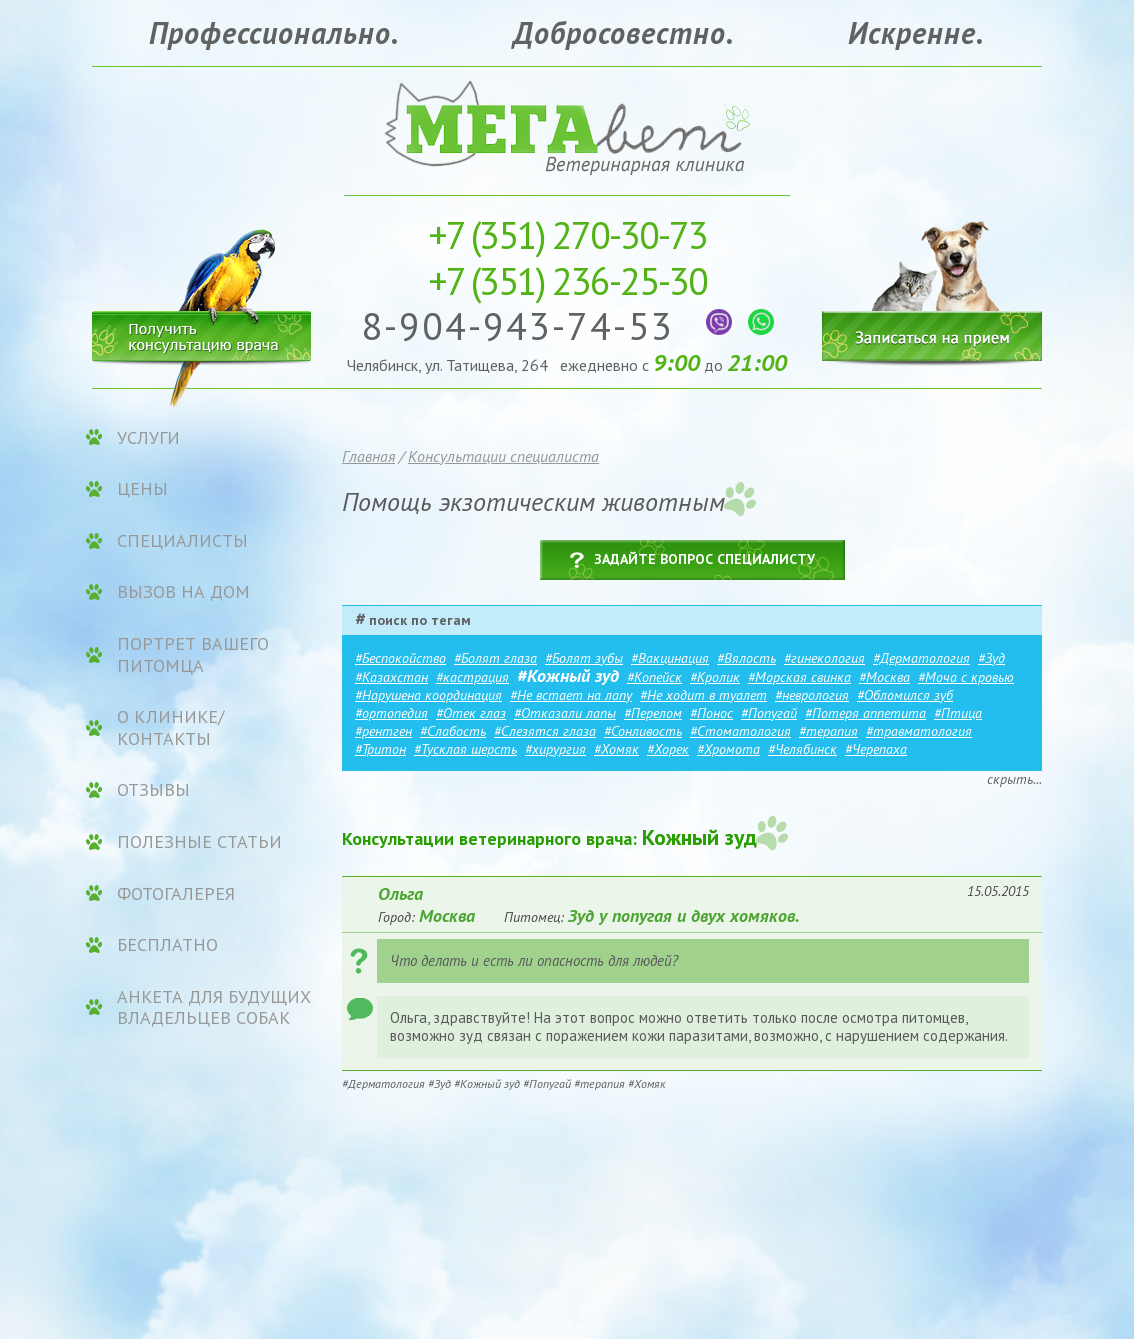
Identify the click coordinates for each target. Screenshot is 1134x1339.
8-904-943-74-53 (523, 325)
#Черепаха (876, 749)
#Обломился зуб (905, 695)
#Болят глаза (495, 658)
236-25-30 (567, 280)
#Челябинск (802, 749)
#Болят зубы (584, 658)
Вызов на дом (183, 592)
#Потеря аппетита (865, 713)
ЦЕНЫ (142, 489)
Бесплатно (167, 945)
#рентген (383, 731)
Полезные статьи (199, 842)
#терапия (828, 731)
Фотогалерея (176, 894)
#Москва (884, 677)
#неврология (812, 695)
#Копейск (654, 677)
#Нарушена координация (428, 695)
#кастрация (472, 677)
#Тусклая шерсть (465, 749)
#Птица (958, 713)
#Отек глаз (471, 713)
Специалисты (182, 541)
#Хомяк (616, 749)
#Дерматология (921, 658)
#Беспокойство (400, 658)
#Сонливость (643, 731)
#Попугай (769, 713)
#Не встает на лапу (571, 695)
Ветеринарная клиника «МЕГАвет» (567, 125)
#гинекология (824, 658)
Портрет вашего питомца (193, 654)
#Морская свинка (799, 677)
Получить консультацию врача (202, 333)
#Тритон (380, 749)
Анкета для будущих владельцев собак (214, 1007)
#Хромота (728, 749)
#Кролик (715, 677)
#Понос (711, 713)
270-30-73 (567, 234)
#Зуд (991, 658)
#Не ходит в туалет (703, 695)
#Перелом (653, 713)
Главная (368, 456)
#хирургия (555, 749)
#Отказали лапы (565, 713)
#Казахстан (391, 677)
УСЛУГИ (148, 438)
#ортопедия (391, 713)
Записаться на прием (932, 277)
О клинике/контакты (170, 727)
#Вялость (746, 658)
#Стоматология (740, 731)
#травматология (919, 731)
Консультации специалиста (503, 456)
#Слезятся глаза (545, 731)
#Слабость (453, 731)
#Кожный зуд (568, 675)
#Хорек (668, 749)
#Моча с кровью (966, 677)
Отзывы (153, 790)
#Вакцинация (670, 658)
